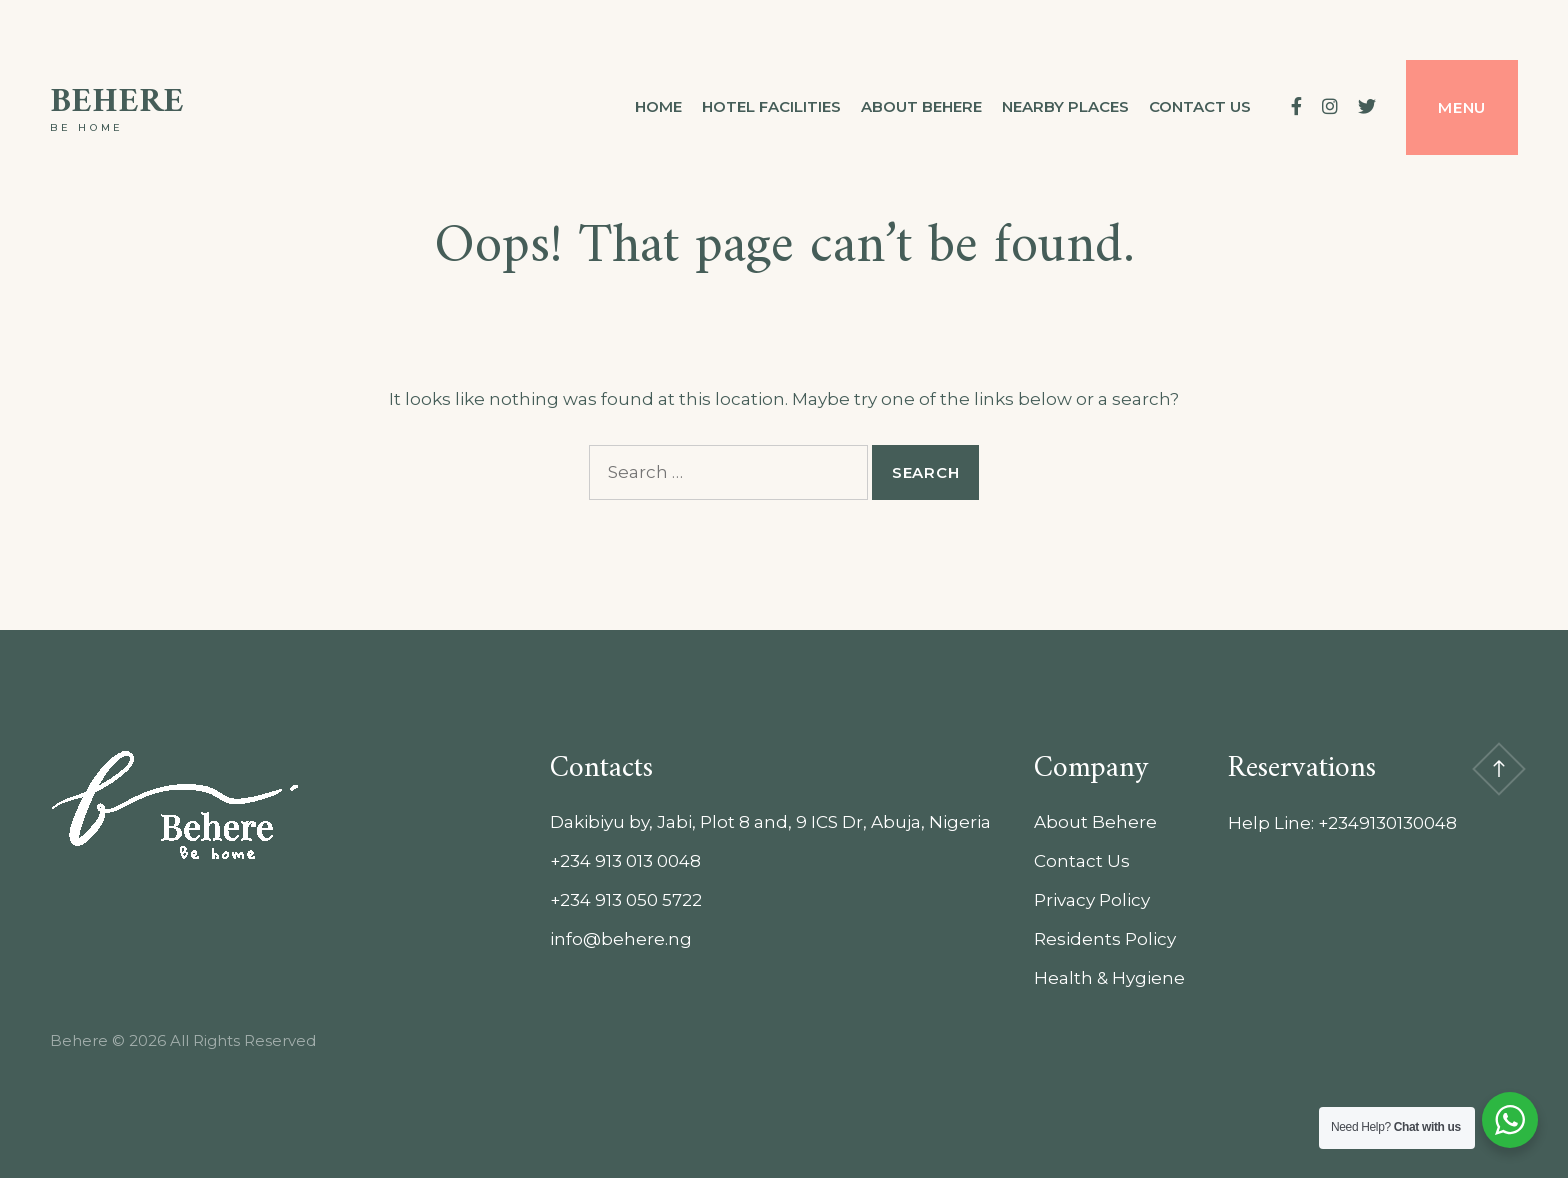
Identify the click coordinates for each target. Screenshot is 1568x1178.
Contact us (1200, 106)
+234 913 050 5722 (626, 900)
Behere (117, 102)
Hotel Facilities (771, 106)
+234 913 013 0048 (625, 861)
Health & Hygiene (1109, 978)
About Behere (921, 106)
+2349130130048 (1387, 823)
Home (658, 106)
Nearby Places (1065, 106)
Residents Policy (1105, 939)
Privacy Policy (1092, 900)
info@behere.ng (621, 939)
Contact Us (1082, 861)
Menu (1462, 107)
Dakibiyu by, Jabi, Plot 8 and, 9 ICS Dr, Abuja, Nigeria (770, 822)
